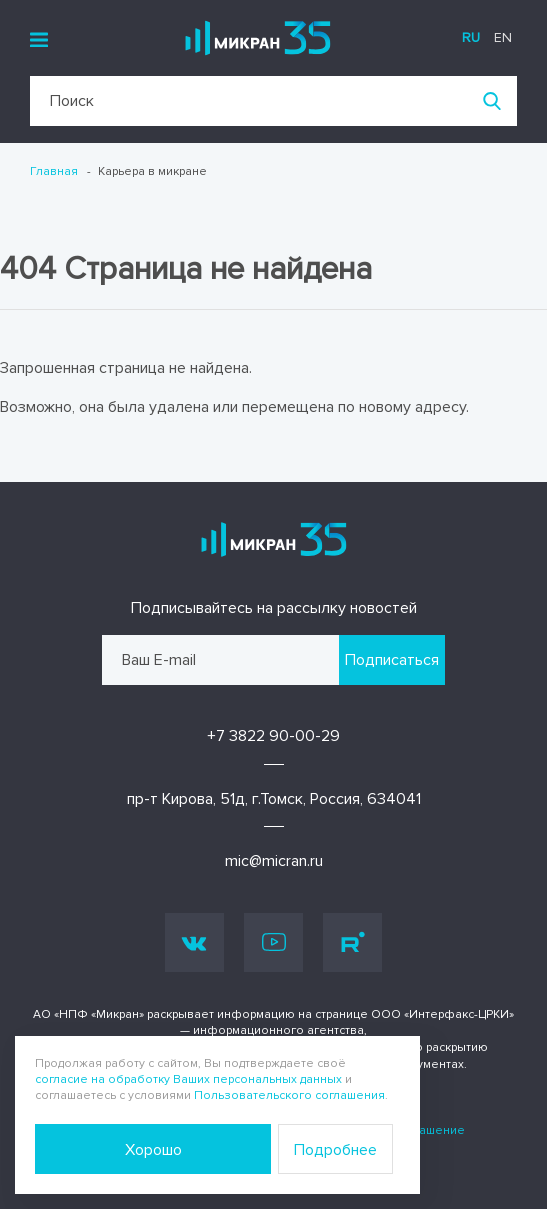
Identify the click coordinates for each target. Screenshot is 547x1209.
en (503, 37)
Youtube (274, 942)
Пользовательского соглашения (289, 1095)
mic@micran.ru (274, 861)
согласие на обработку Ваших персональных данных (188, 1079)
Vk (194, 942)
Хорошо (153, 1150)
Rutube (353, 942)
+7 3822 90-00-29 (273, 736)
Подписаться (392, 660)
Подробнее (335, 1150)
